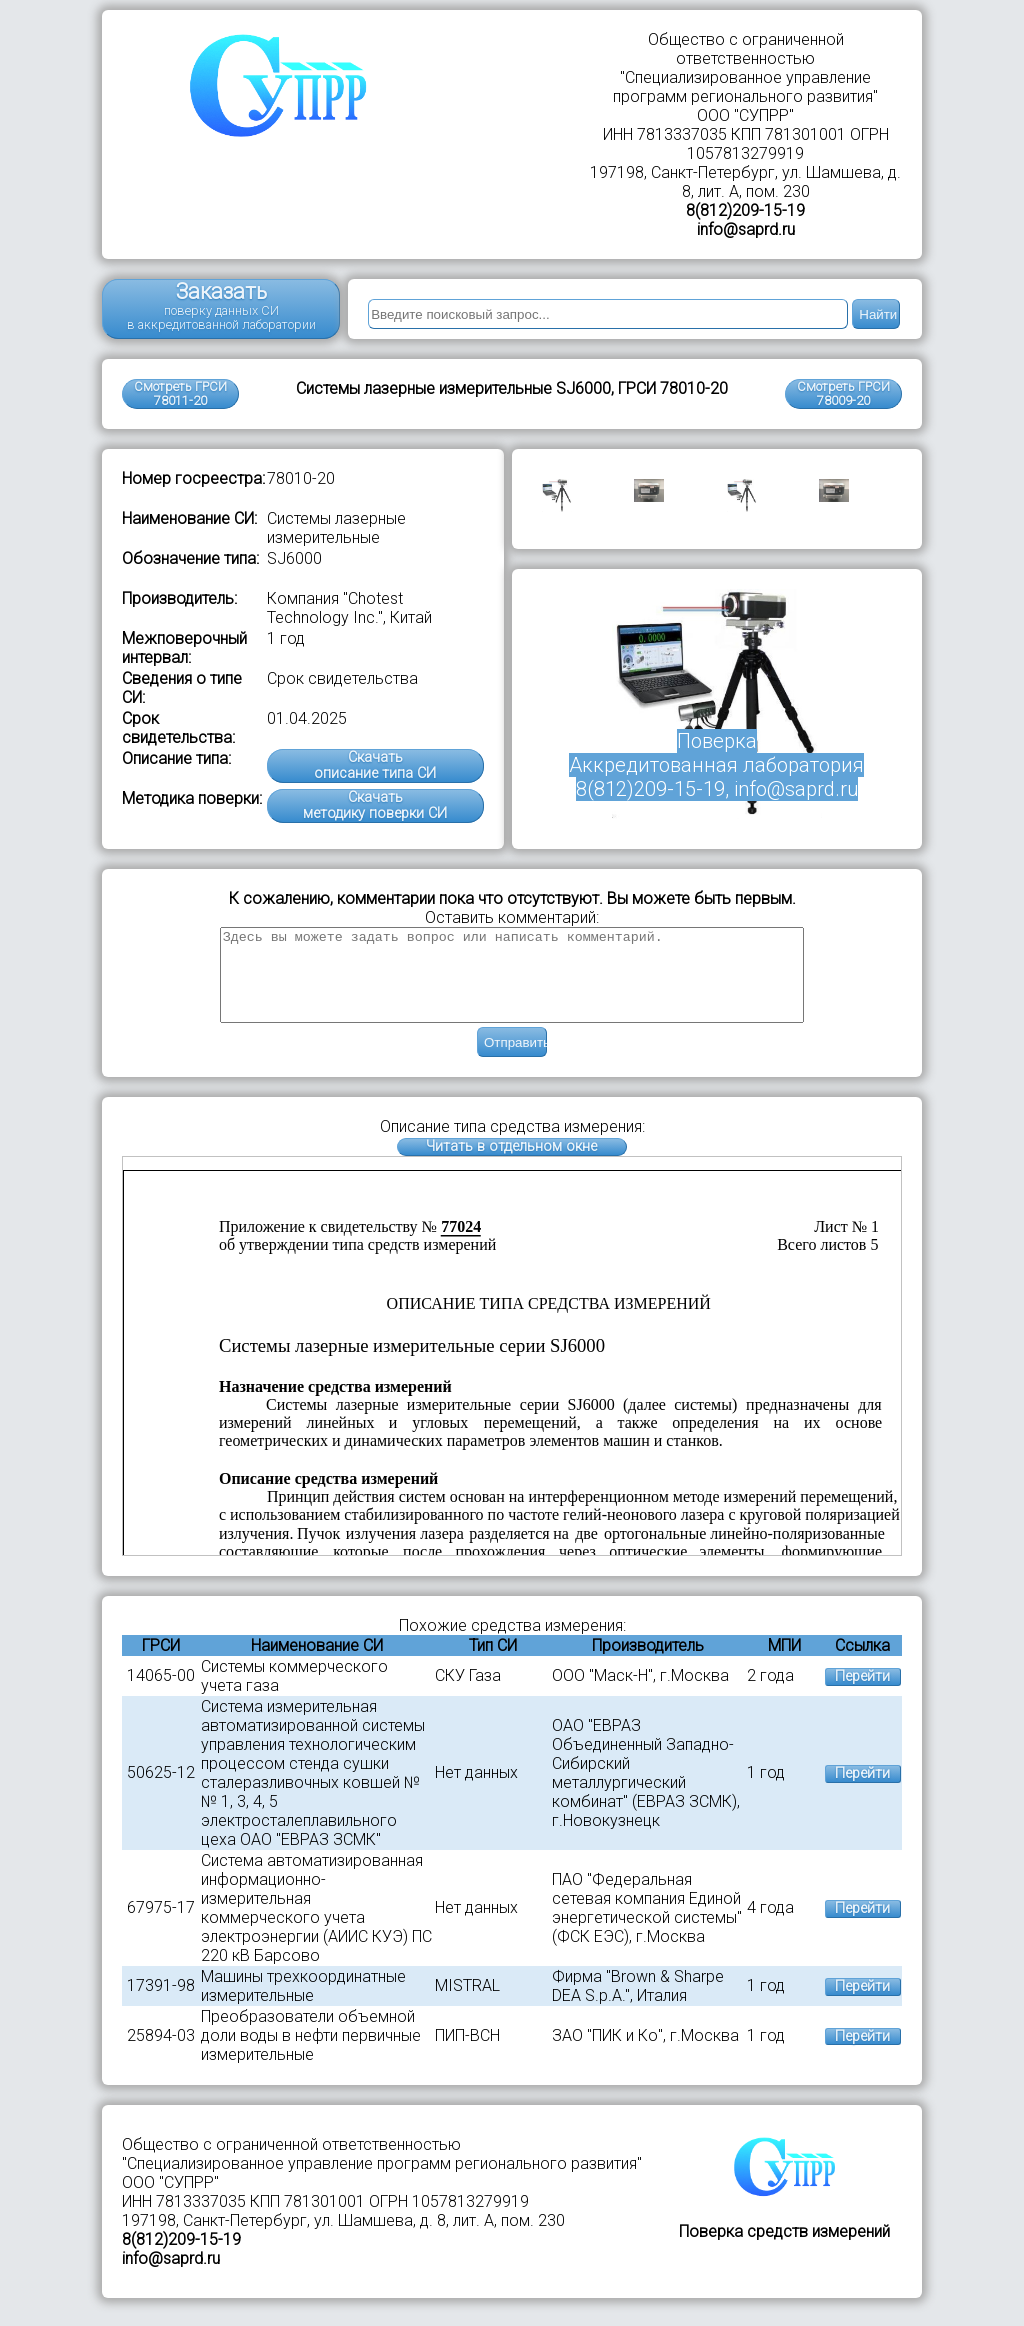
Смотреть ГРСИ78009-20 (843, 393)
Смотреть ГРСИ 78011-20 (180, 393)
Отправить (515, 1060)
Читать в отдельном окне (511, 1164)
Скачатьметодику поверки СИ (375, 805)
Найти (878, 314)
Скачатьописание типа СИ (375, 765)
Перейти (862, 1694)
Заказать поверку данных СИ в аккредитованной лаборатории (221, 305)
